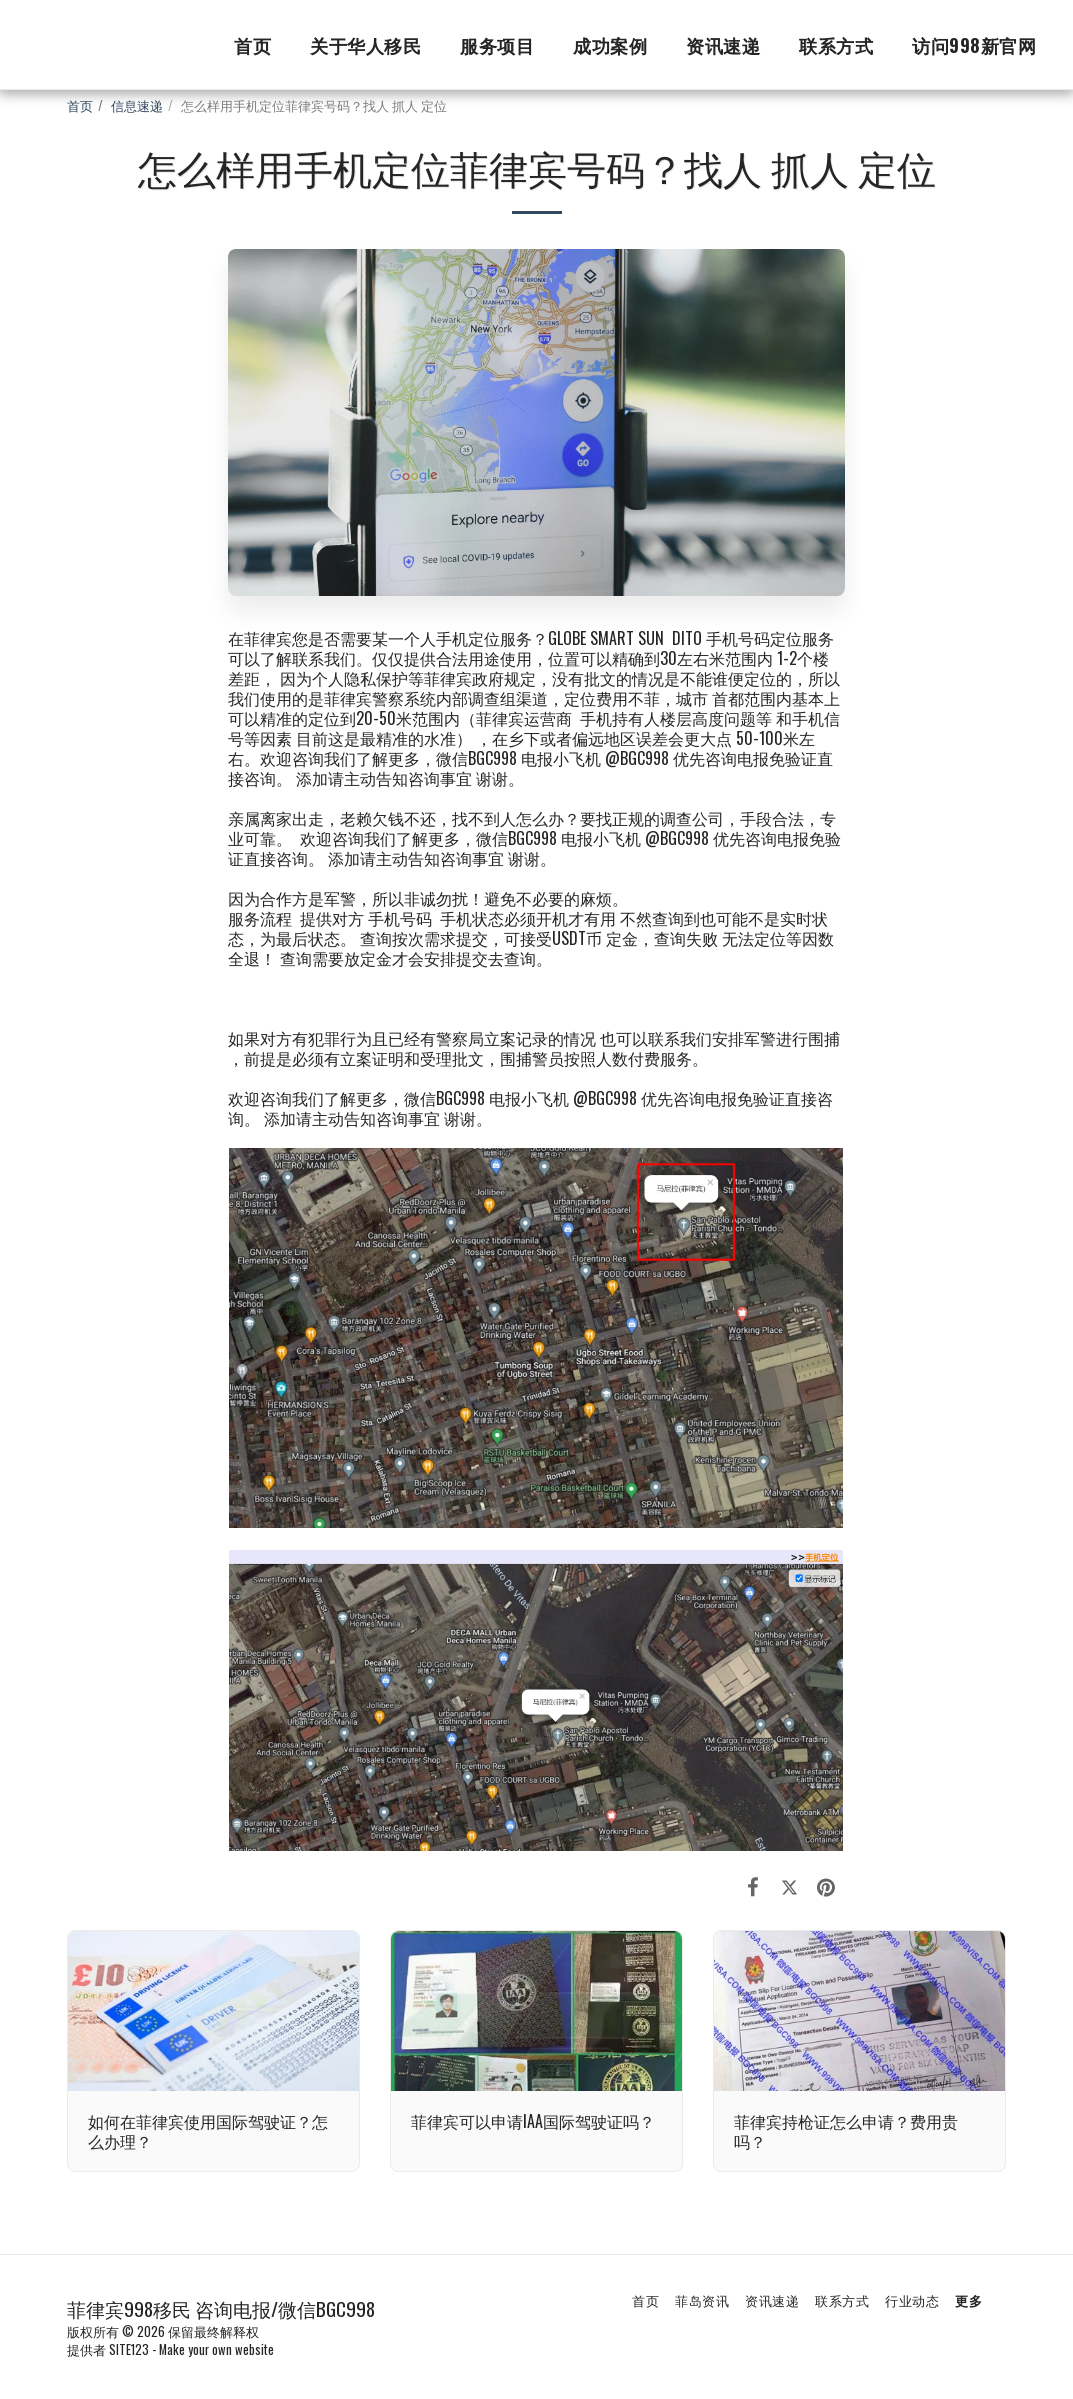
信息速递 (137, 105)
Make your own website (216, 2349)
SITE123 (129, 2349)
